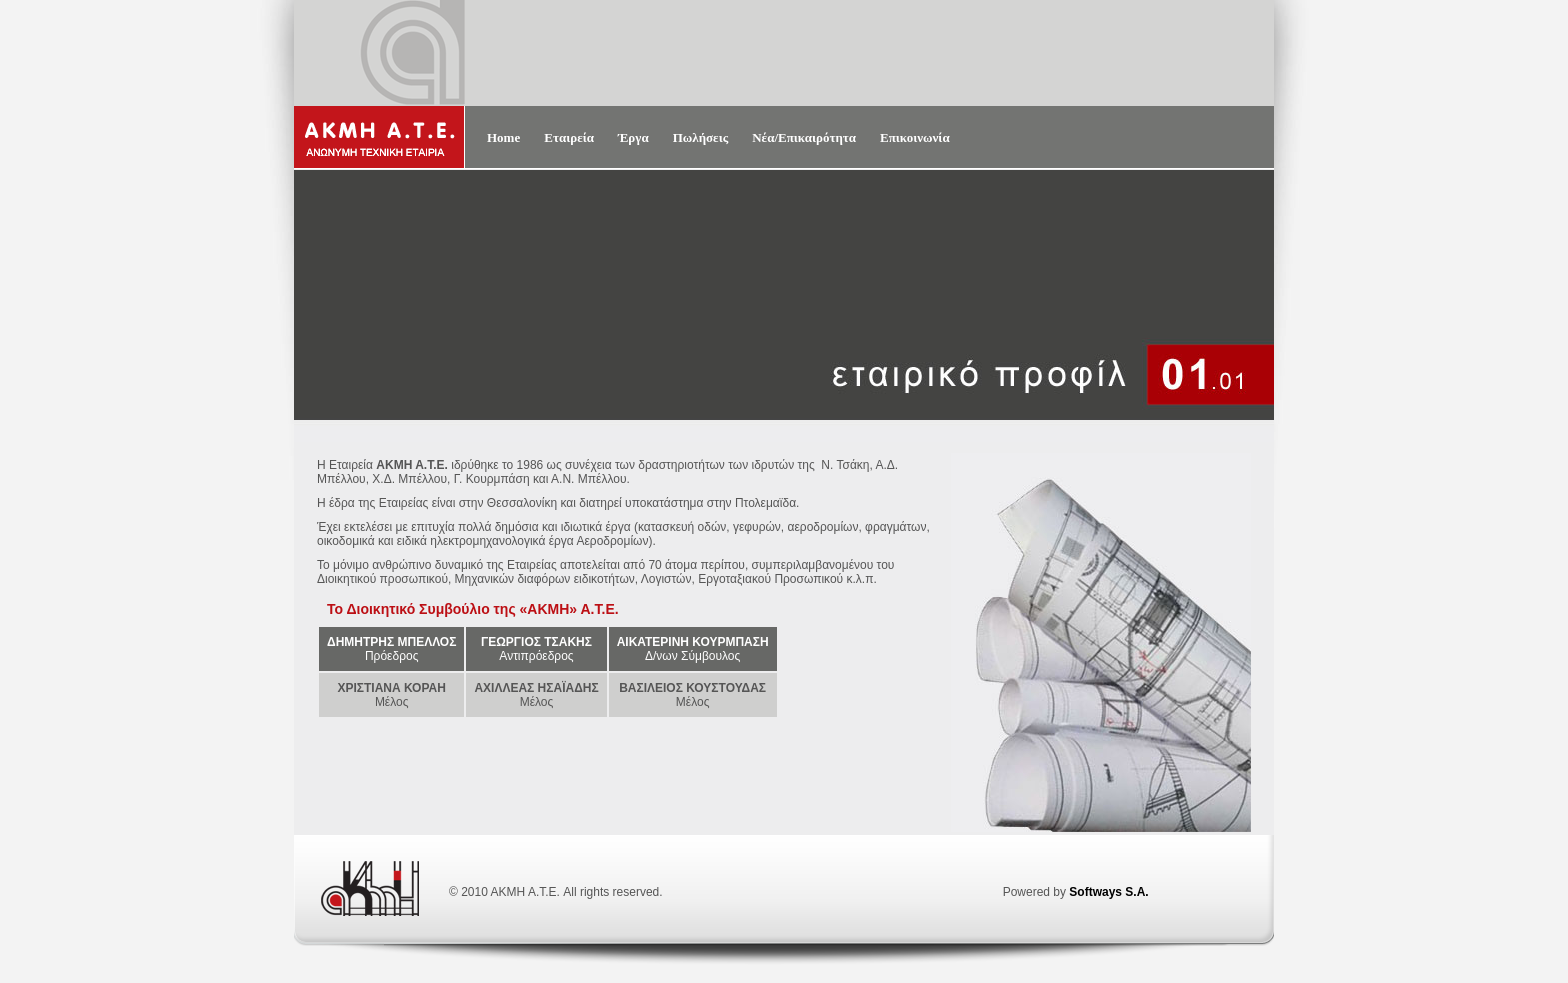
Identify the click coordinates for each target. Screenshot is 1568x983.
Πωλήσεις (701, 137)
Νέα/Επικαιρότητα (804, 137)
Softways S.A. (1108, 892)
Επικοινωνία (915, 137)
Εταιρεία (569, 137)
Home (503, 137)
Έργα (633, 137)
